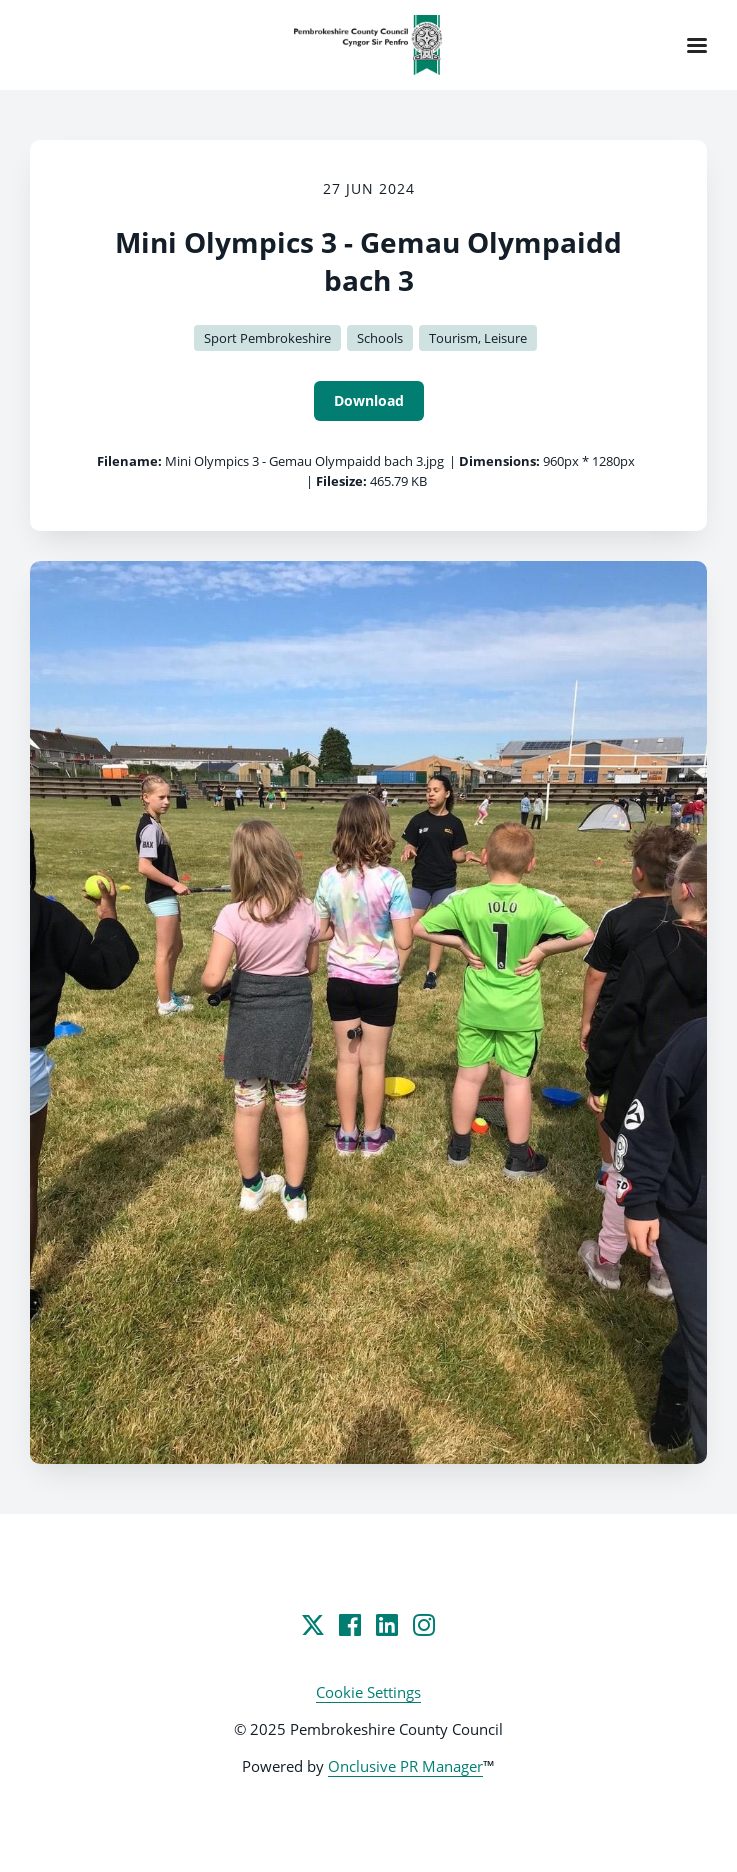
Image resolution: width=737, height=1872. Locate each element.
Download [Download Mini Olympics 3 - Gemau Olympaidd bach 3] (369, 400)
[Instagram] (424, 1625)
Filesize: (341, 481)
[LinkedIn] (387, 1625)
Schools (380, 338)
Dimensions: (499, 461)
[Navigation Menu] (697, 45)
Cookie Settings (368, 1692)
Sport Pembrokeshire (267, 338)
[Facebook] (350, 1625)
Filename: (129, 461)
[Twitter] (313, 1625)
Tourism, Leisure (478, 338)
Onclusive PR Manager (405, 1766)
